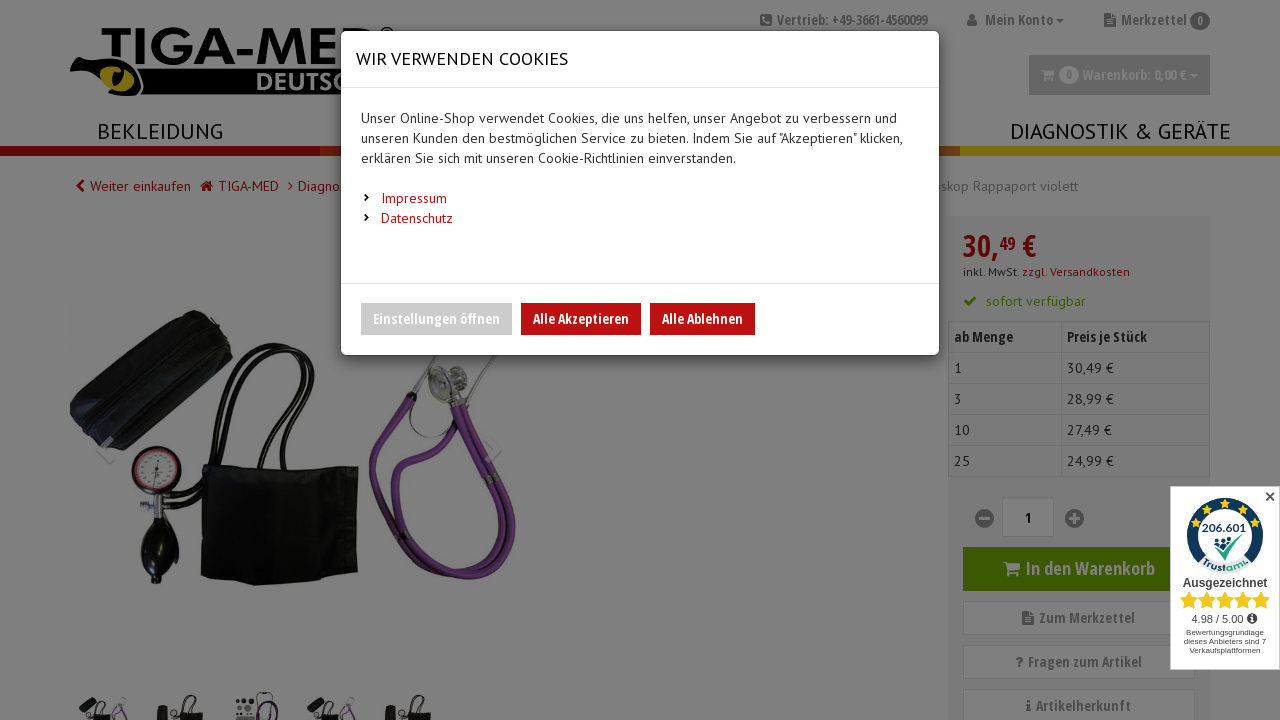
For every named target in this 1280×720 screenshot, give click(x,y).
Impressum (414, 198)
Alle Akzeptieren (581, 318)
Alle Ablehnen (702, 318)
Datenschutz (417, 218)
